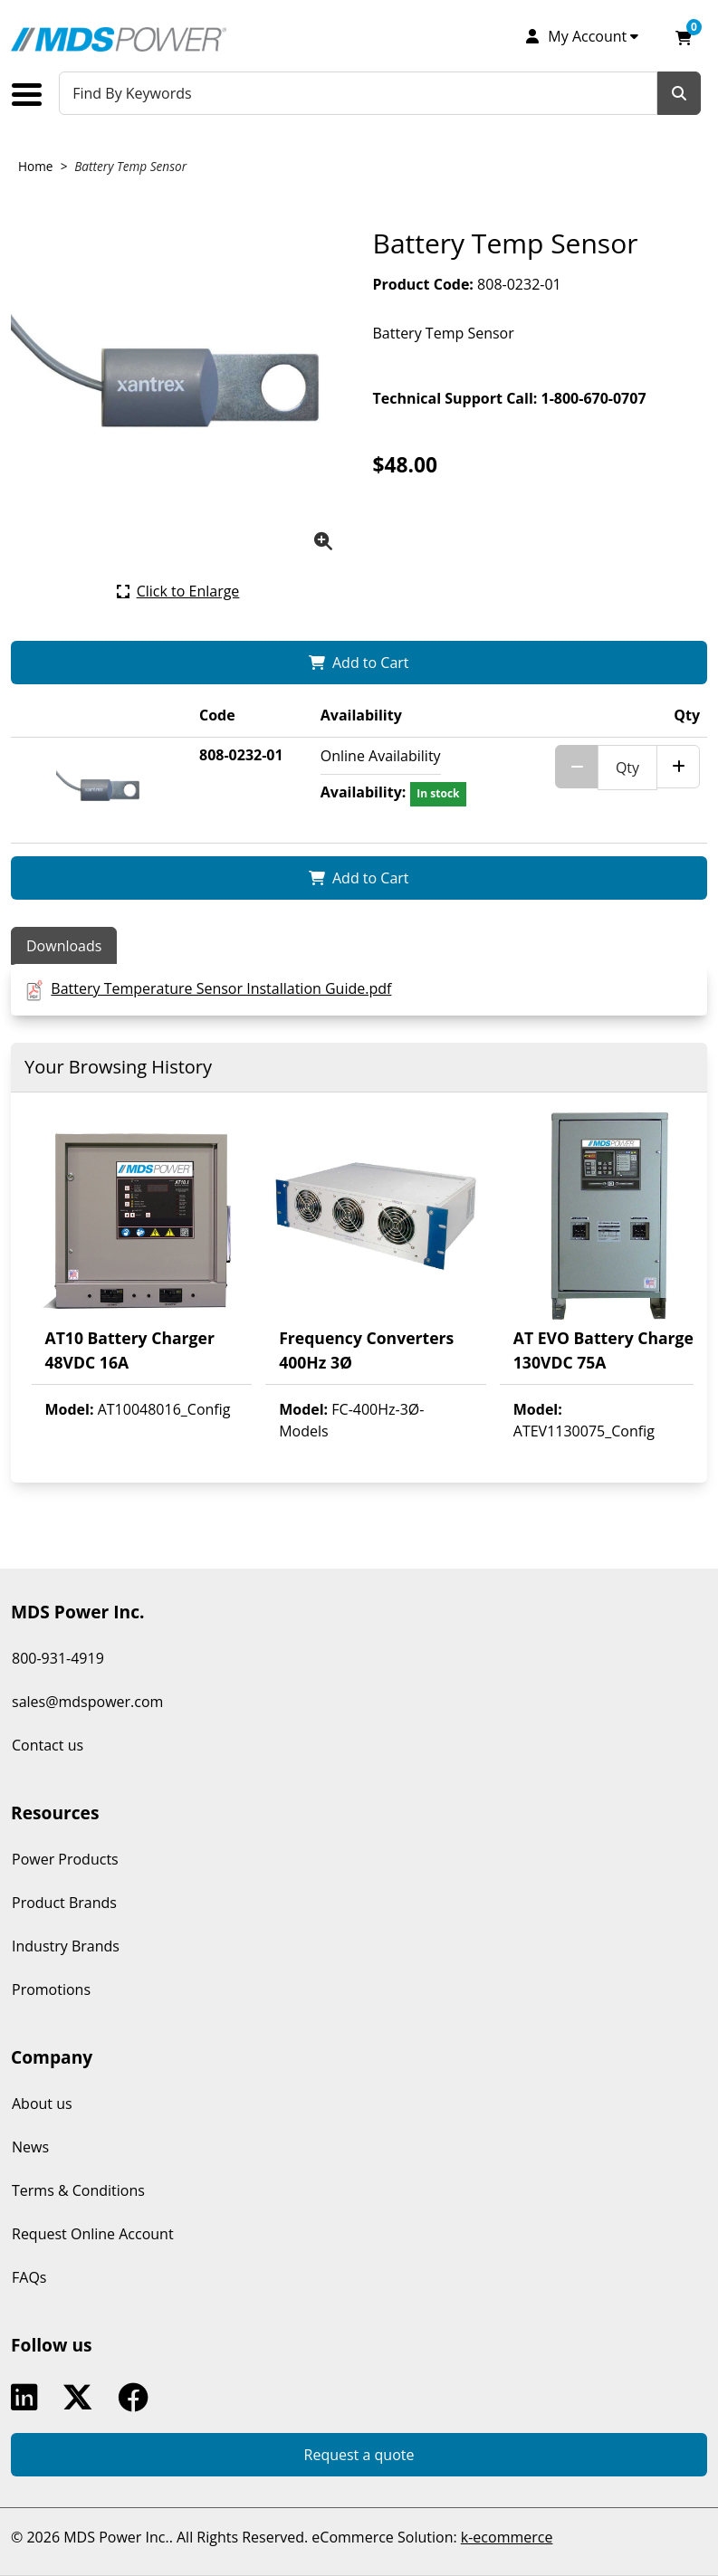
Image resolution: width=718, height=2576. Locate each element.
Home (35, 166)
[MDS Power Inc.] (118, 39)
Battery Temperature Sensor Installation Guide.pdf (221, 988)
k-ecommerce (507, 2537)
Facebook (137, 2397)
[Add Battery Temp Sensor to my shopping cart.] (359, 662)
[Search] (679, 93)
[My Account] (581, 36)
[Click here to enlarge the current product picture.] (178, 591)
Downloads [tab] (63, 946)
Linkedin (28, 2397)
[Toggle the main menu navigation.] (33, 95)
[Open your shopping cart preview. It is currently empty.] (683, 36)
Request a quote (359, 2455)
